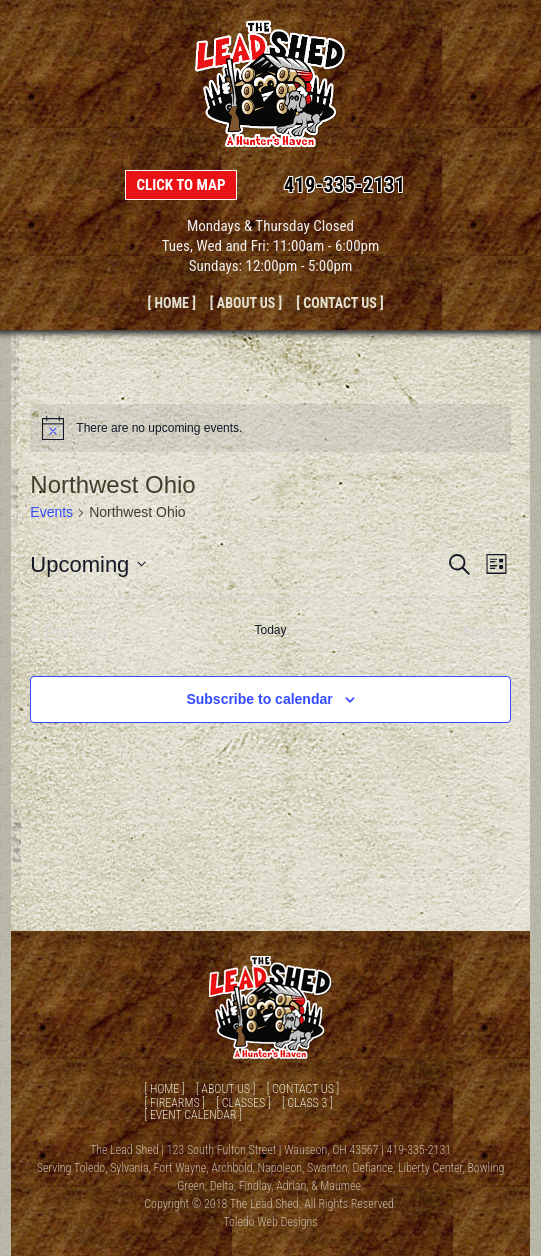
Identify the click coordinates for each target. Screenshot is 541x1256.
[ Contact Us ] (339, 303)
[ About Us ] (246, 303)
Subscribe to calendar (259, 699)
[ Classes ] (243, 1103)
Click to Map (180, 185)
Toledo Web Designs (270, 1222)
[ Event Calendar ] (192, 1115)
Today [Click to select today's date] (270, 630)
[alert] (270, 428)
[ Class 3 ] (307, 1103)
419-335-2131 (345, 185)
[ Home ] (171, 303)
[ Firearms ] (174, 1103)
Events (51, 512)
